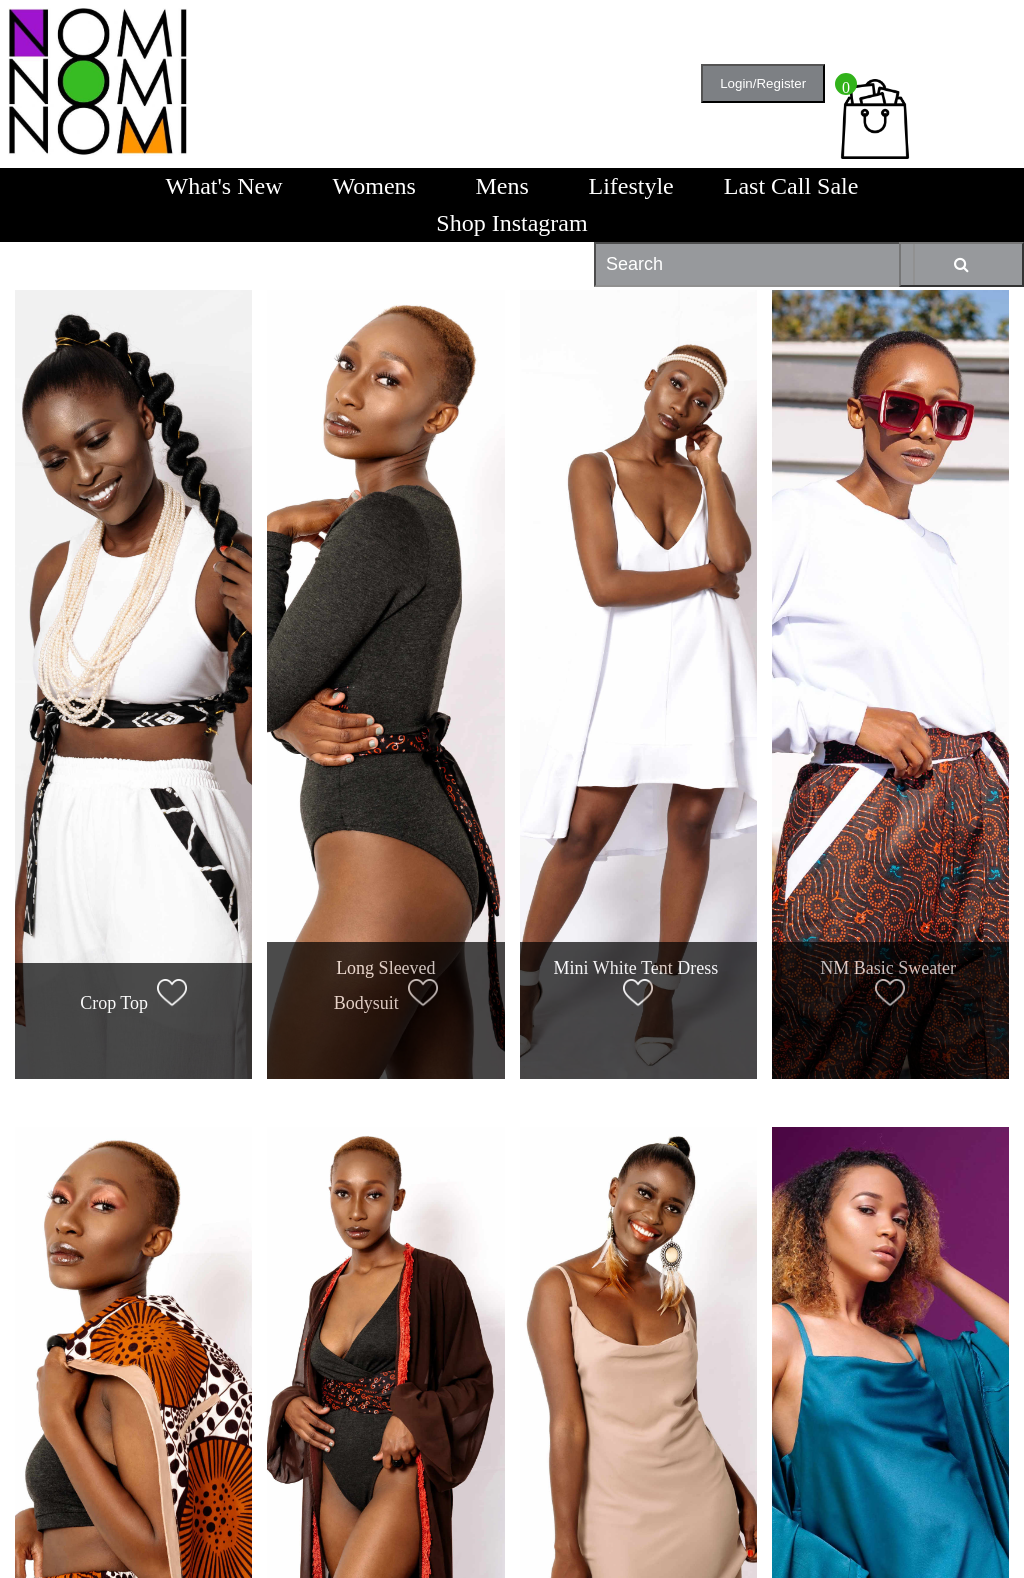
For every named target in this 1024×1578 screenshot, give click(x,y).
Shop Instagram (511, 223)
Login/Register (763, 83)
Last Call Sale (791, 186)
